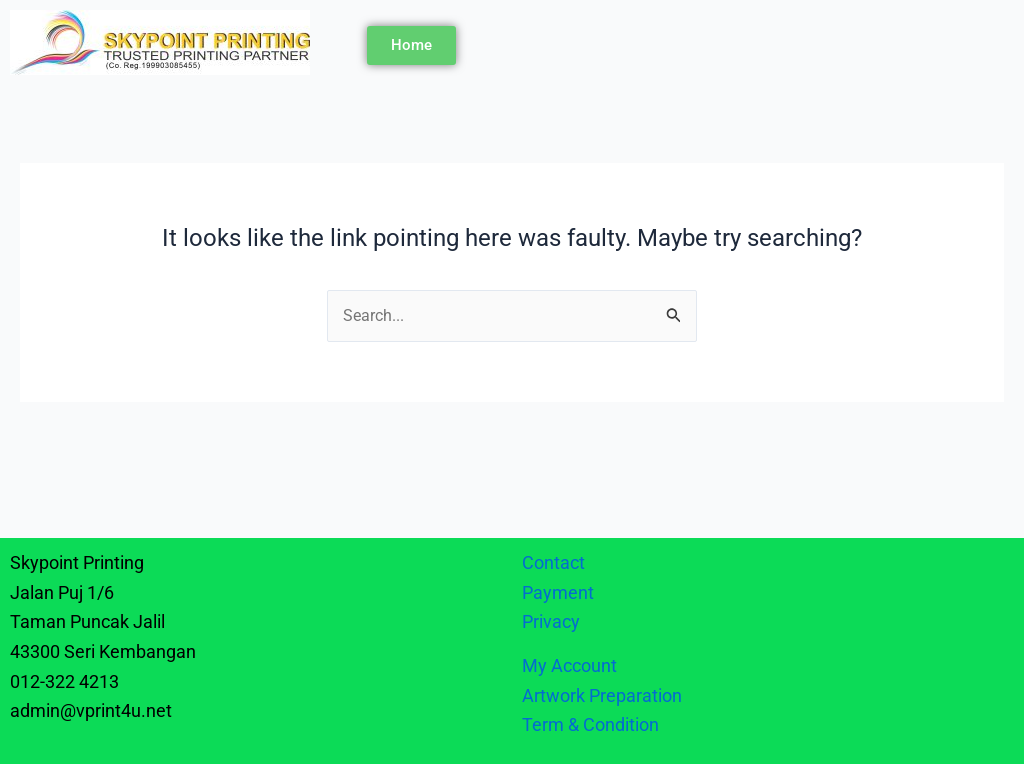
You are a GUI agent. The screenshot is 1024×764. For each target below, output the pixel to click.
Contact (553, 562)
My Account (569, 665)
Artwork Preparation (602, 695)
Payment (558, 592)
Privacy (553, 621)
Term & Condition (590, 724)
